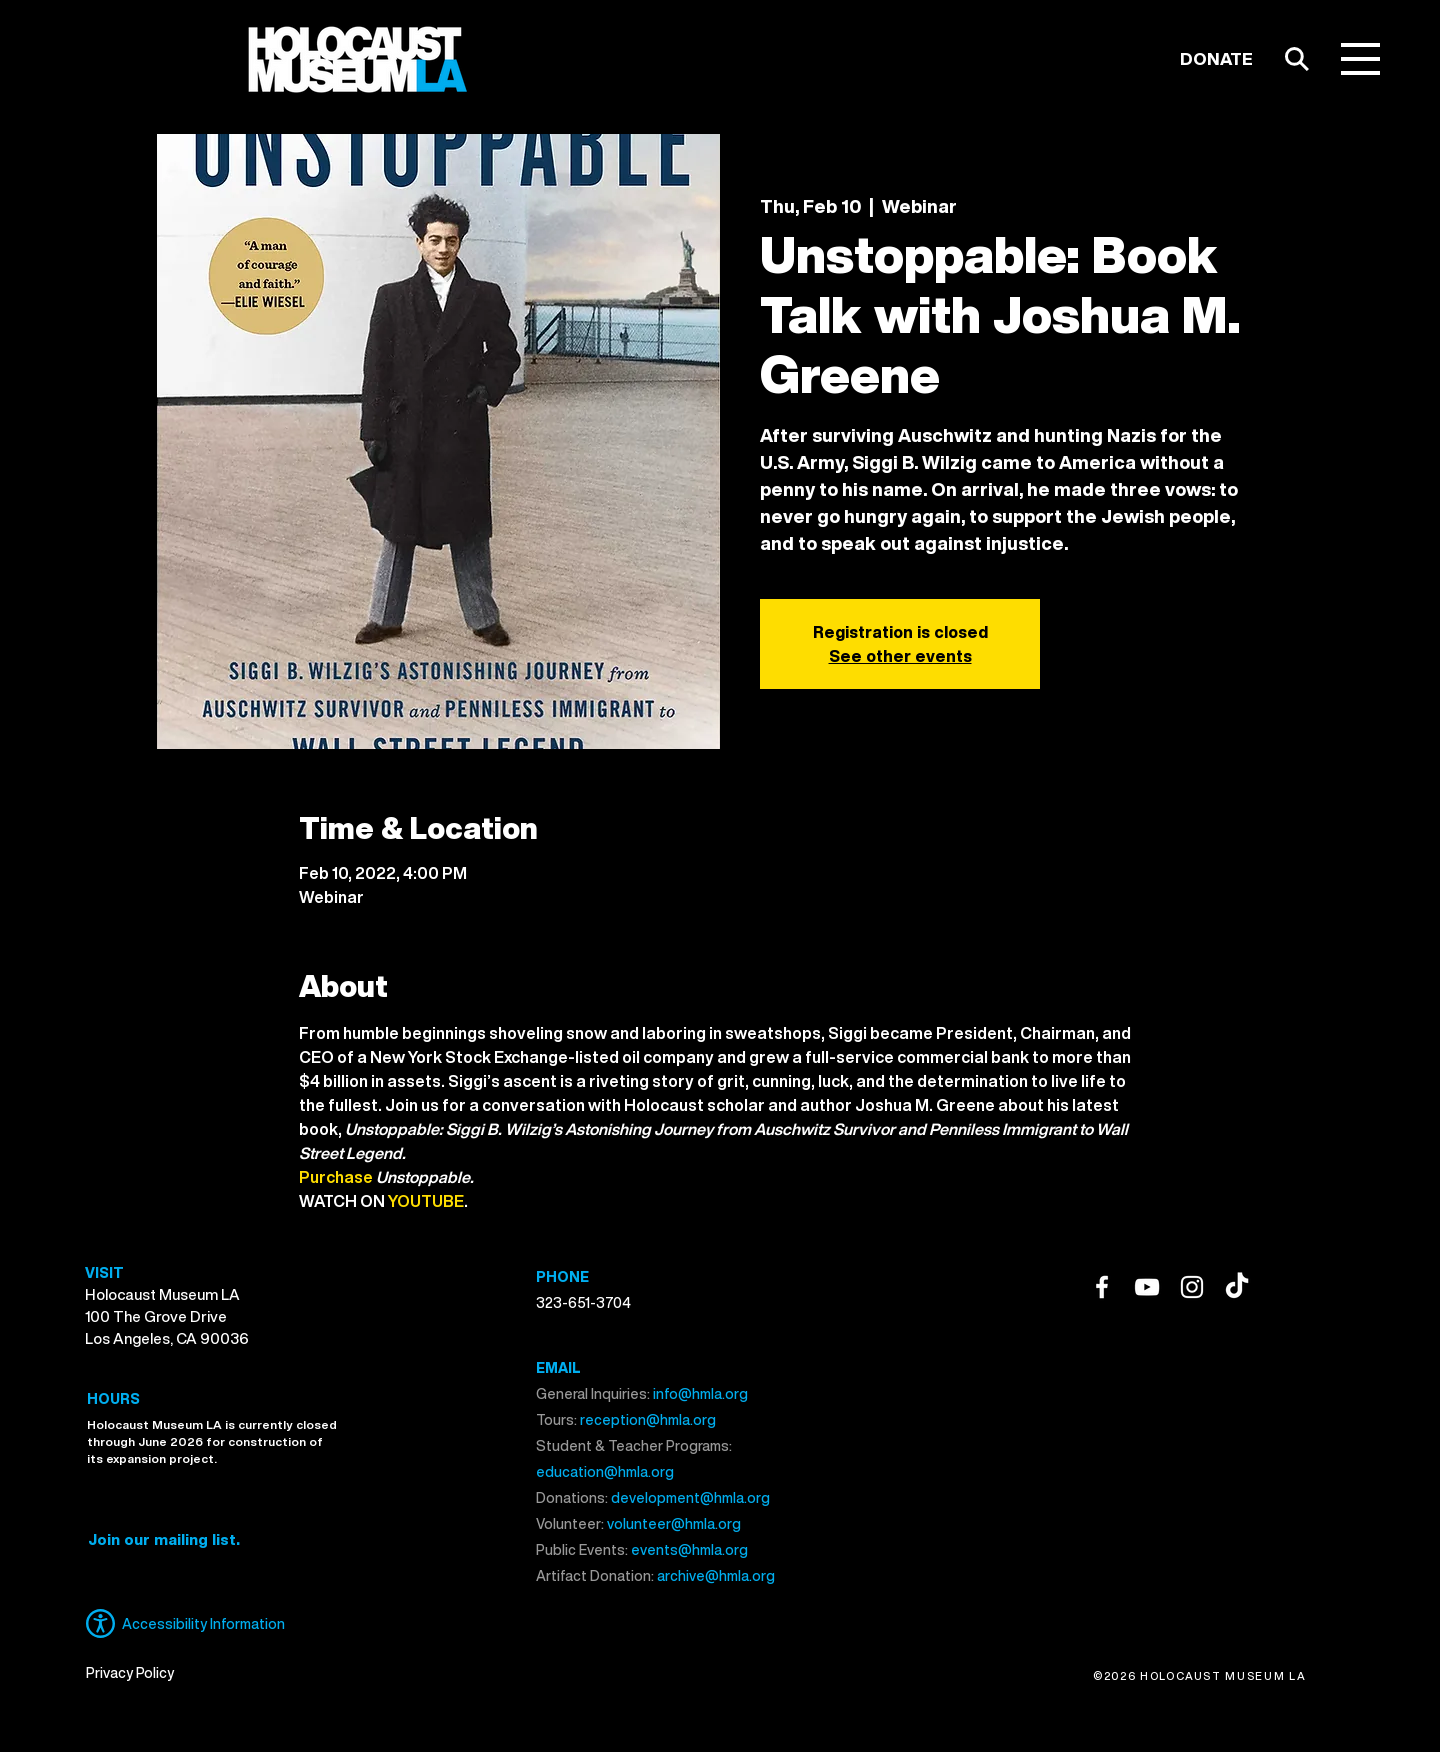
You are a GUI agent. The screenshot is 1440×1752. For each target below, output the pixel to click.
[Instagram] (1192, 1287)
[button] (1360, 59)
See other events (900, 656)
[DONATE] (1216, 59)
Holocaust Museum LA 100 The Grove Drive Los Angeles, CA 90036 (167, 1316)
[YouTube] (1147, 1287)
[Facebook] (1102, 1287)
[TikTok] (1237, 1287)
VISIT (104, 1272)
